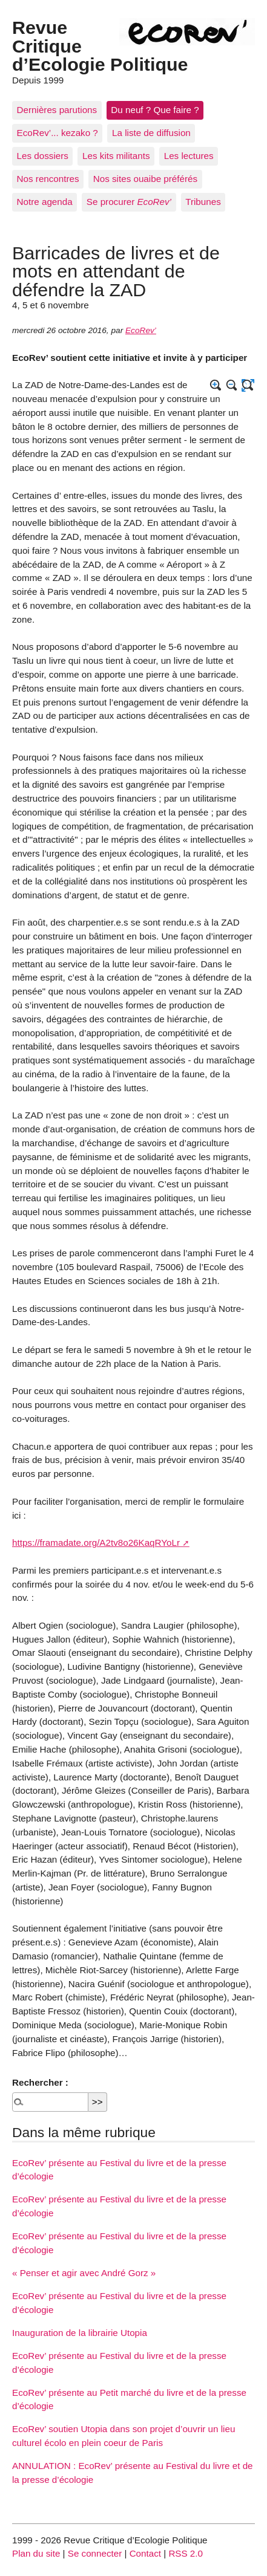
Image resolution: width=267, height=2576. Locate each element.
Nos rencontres (48, 179)
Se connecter (95, 2553)
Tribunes (203, 201)
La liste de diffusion (151, 133)
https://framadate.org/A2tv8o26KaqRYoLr (96, 1542)
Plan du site (36, 2553)
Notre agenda (45, 201)
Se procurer (129, 201)
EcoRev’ (140, 330)
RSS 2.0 (185, 2553)
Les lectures (189, 156)
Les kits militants (116, 156)
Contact (145, 2553)
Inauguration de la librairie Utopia (79, 2333)
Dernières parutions (57, 110)
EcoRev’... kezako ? (57, 133)
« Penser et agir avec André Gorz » (84, 2273)
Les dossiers (42, 156)
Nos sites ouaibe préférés (145, 179)
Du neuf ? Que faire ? (155, 110)
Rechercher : (40, 2082)
